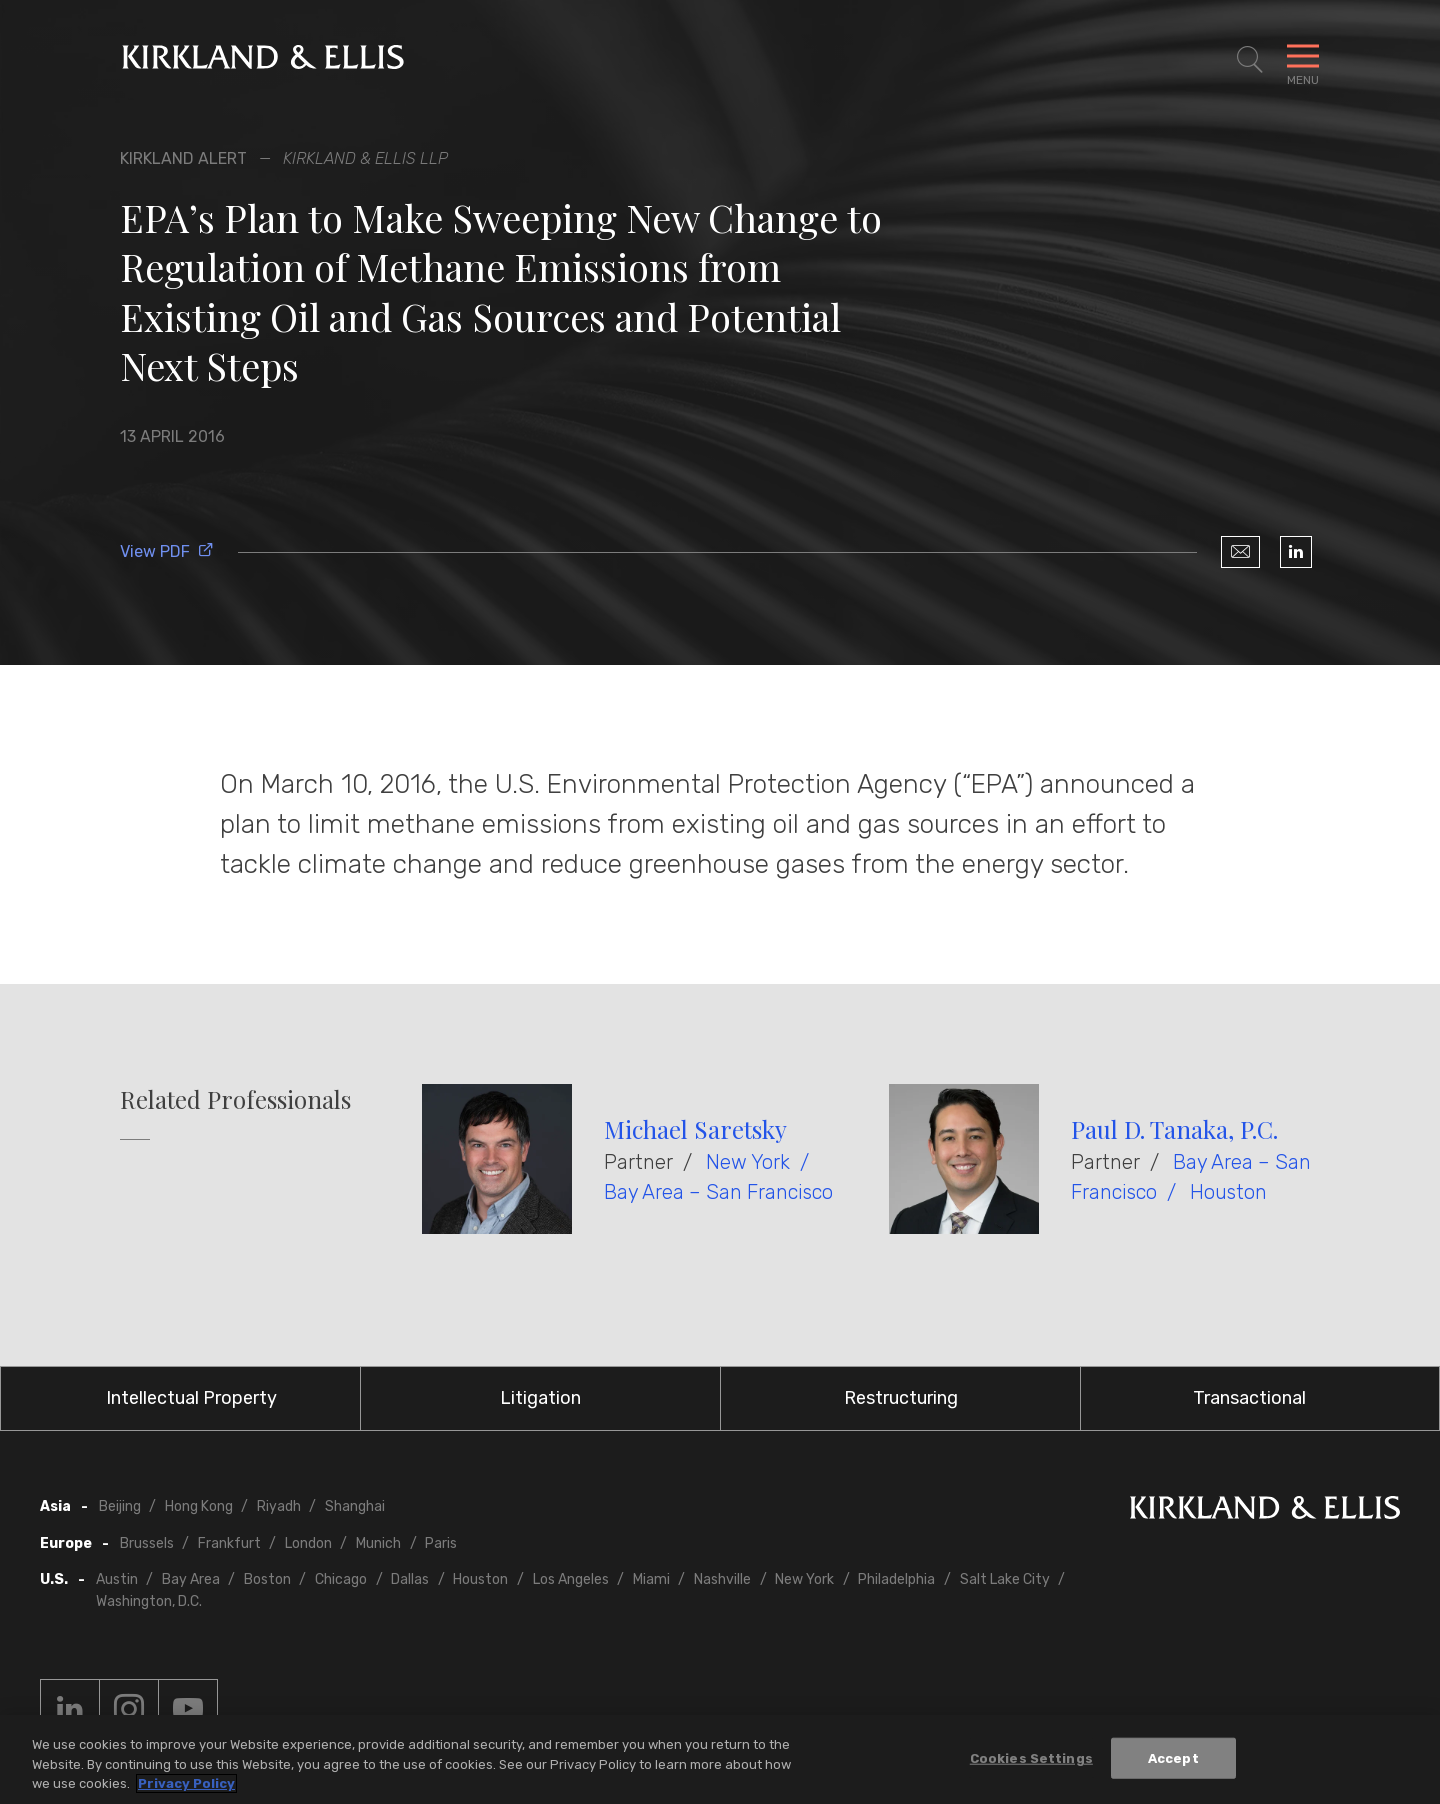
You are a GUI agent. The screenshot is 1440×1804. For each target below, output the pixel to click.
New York (748, 1162)
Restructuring (901, 1398)
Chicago (341, 1579)
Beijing (120, 1506)
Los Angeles (571, 1579)
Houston (1228, 1192)
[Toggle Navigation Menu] (1303, 60)
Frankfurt (229, 1543)
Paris (441, 1543)
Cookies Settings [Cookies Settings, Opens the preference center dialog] (1031, 1759)
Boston (267, 1579)
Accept (1173, 1759)
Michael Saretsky (695, 1129)
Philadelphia (896, 1579)
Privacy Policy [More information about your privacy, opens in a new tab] (186, 1785)
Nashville (722, 1579)
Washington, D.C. (149, 1601)
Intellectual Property (191, 1398)
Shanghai (355, 1506)
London (308, 1543)
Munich (378, 1543)
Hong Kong (199, 1506)
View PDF (167, 551)
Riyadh (279, 1506)
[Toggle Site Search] (1250, 60)
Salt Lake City (1005, 1579)
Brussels (147, 1543)
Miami (651, 1579)
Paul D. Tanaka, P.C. (1174, 1129)
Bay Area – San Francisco (718, 1192)
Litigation (540, 1398)
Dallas (410, 1579)
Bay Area (191, 1579)
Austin (117, 1579)
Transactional (1249, 1398)
